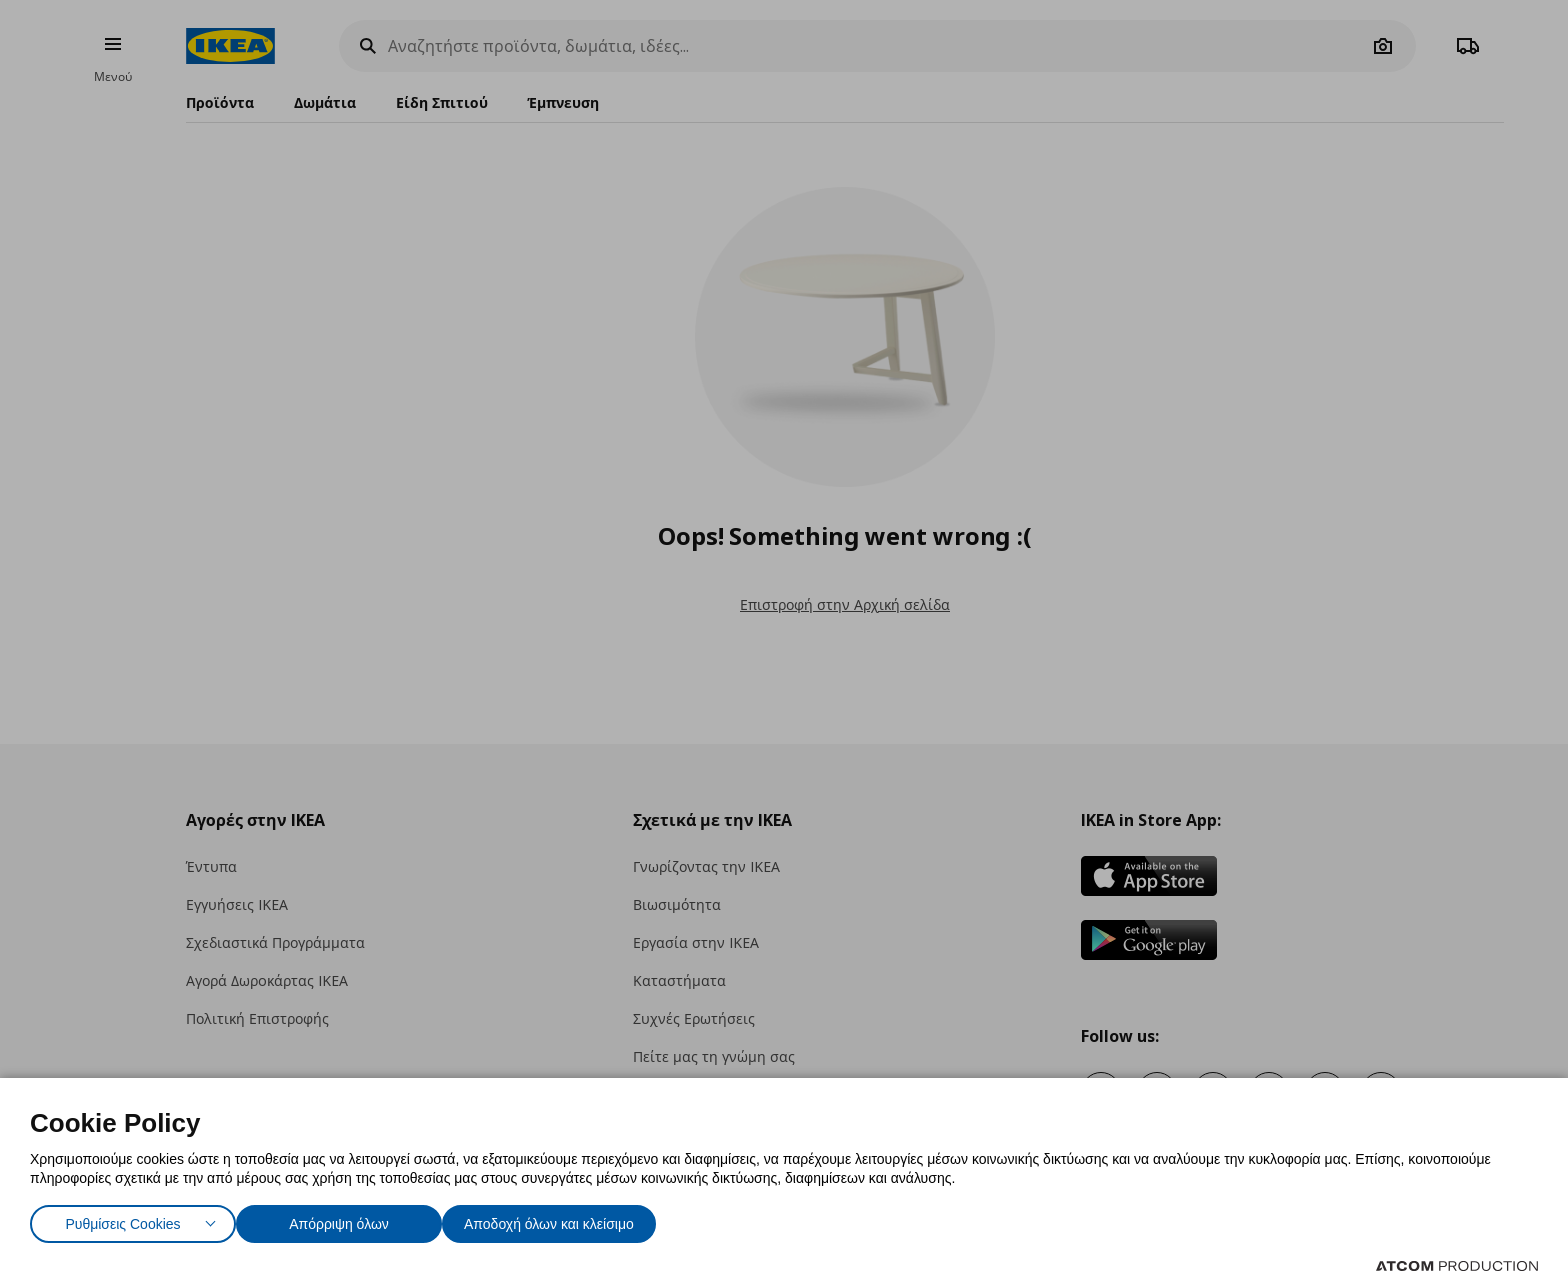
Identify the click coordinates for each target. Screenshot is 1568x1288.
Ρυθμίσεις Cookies (123, 1219)
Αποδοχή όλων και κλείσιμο (581, 1219)
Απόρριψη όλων (349, 1219)
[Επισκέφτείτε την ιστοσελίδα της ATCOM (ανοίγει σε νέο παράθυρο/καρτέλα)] (1457, 1266)
